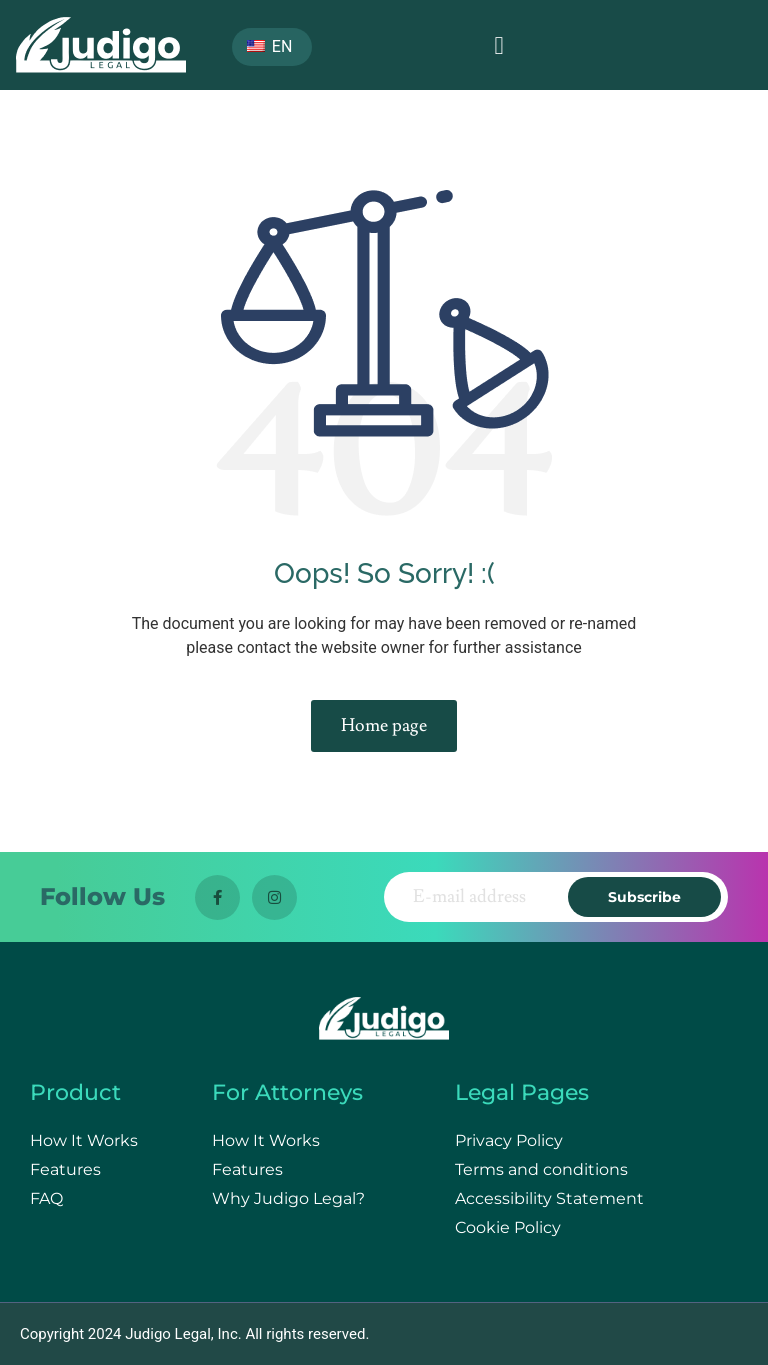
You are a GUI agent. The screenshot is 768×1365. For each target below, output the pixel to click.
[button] (499, 45)
